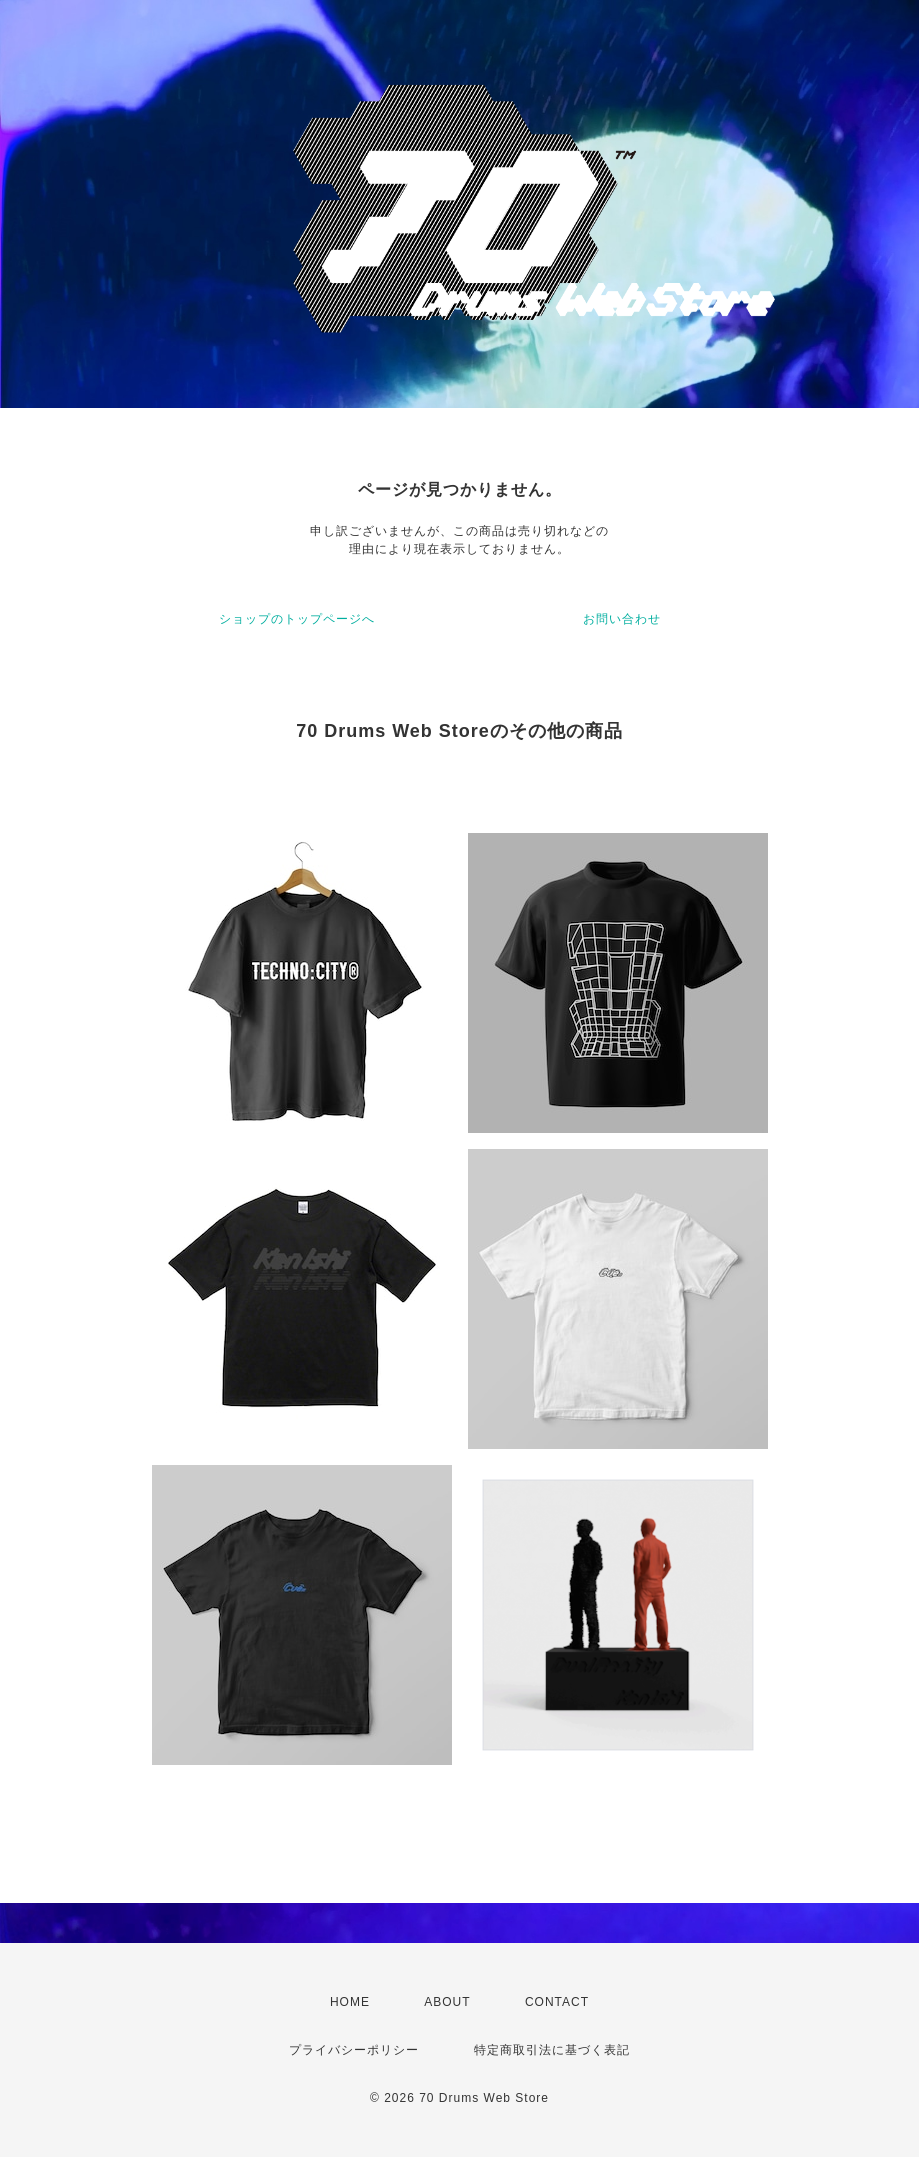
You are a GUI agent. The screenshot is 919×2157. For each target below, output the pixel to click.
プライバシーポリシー (354, 2050)
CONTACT (557, 2002)
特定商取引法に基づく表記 (552, 2050)
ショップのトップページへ (297, 619)
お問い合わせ (622, 619)
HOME (350, 2002)
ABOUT (447, 2002)
